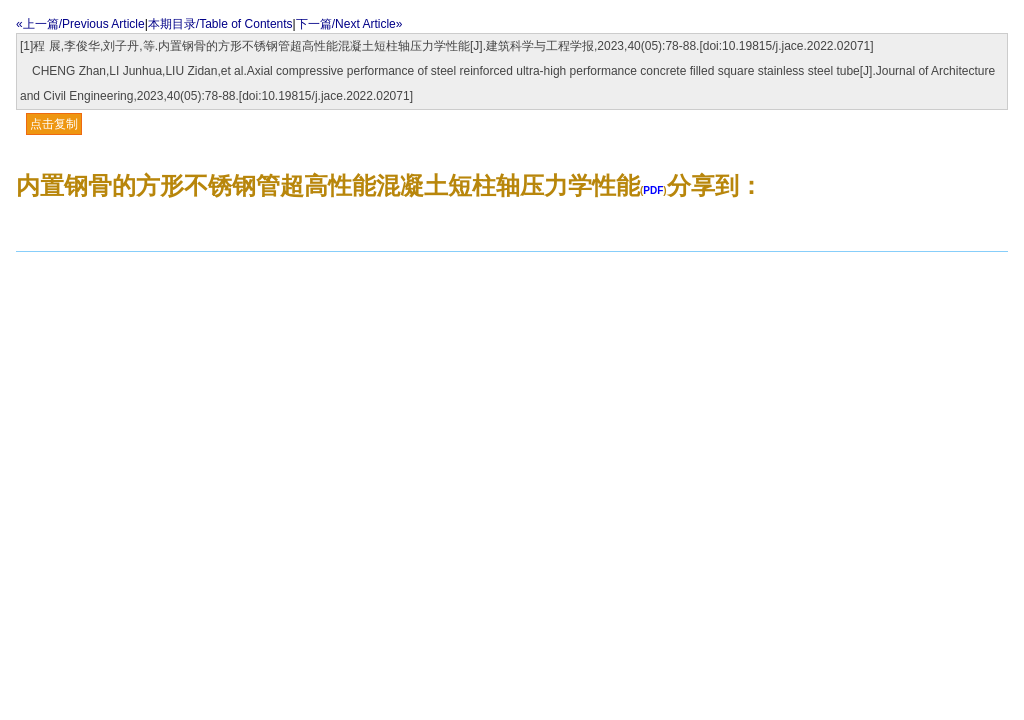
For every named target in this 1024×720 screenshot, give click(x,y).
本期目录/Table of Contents (220, 24)
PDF (653, 190)
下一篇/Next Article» (349, 24)
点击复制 (54, 124)
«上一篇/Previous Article (80, 24)
